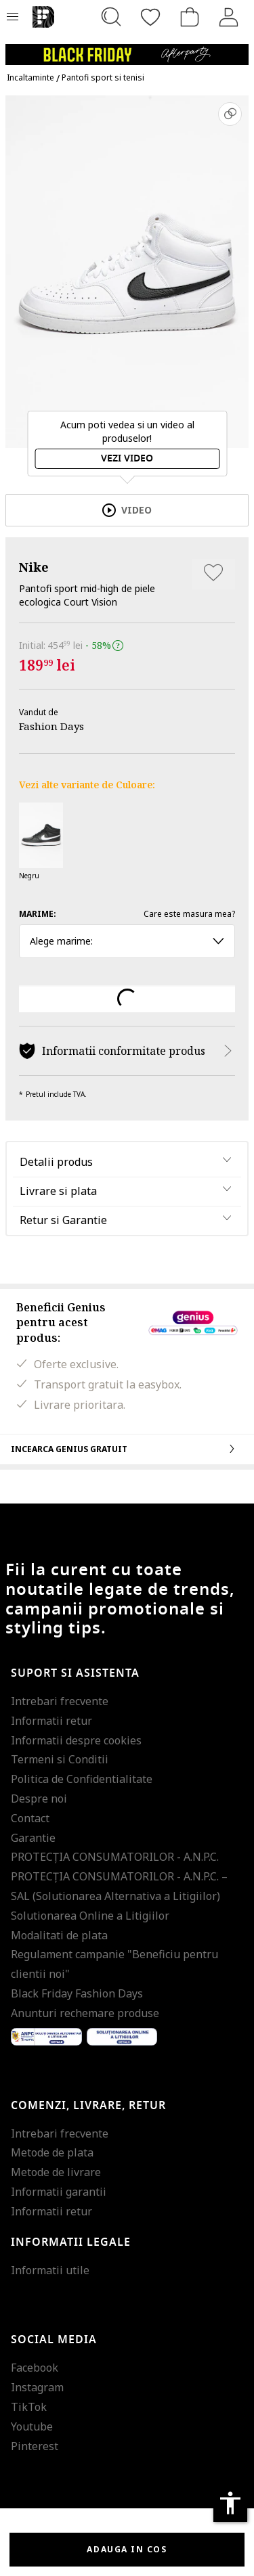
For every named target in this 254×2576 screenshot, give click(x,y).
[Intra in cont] (229, 17)
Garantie (33, 1837)
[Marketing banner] (127, 48)
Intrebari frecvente (59, 1701)
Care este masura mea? (189, 914)
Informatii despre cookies (76, 1740)
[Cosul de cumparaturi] (190, 17)
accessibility (230, 2502)
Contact (30, 1818)
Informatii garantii (58, 2191)
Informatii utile (50, 2270)
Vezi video (127, 458)
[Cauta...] (111, 17)
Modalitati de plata (59, 1935)
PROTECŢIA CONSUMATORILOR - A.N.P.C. (115, 1856)
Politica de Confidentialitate (81, 1778)
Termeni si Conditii (59, 1759)
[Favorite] (150, 17)
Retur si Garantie (63, 1220)
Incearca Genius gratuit (127, 1448)
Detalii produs (56, 1161)
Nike (34, 567)
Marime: (37, 914)
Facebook (34, 2367)
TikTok (29, 2406)
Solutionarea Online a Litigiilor (90, 1915)
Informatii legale (71, 2242)
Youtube (32, 2426)
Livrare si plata (58, 1190)
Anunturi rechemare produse (85, 2013)
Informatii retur (51, 1720)
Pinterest (34, 2446)
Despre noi (39, 1798)
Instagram (37, 2387)
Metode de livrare (56, 2172)
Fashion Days (51, 726)
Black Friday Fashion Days (77, 1993)
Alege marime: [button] (127, 940)
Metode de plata (52, 2152)
